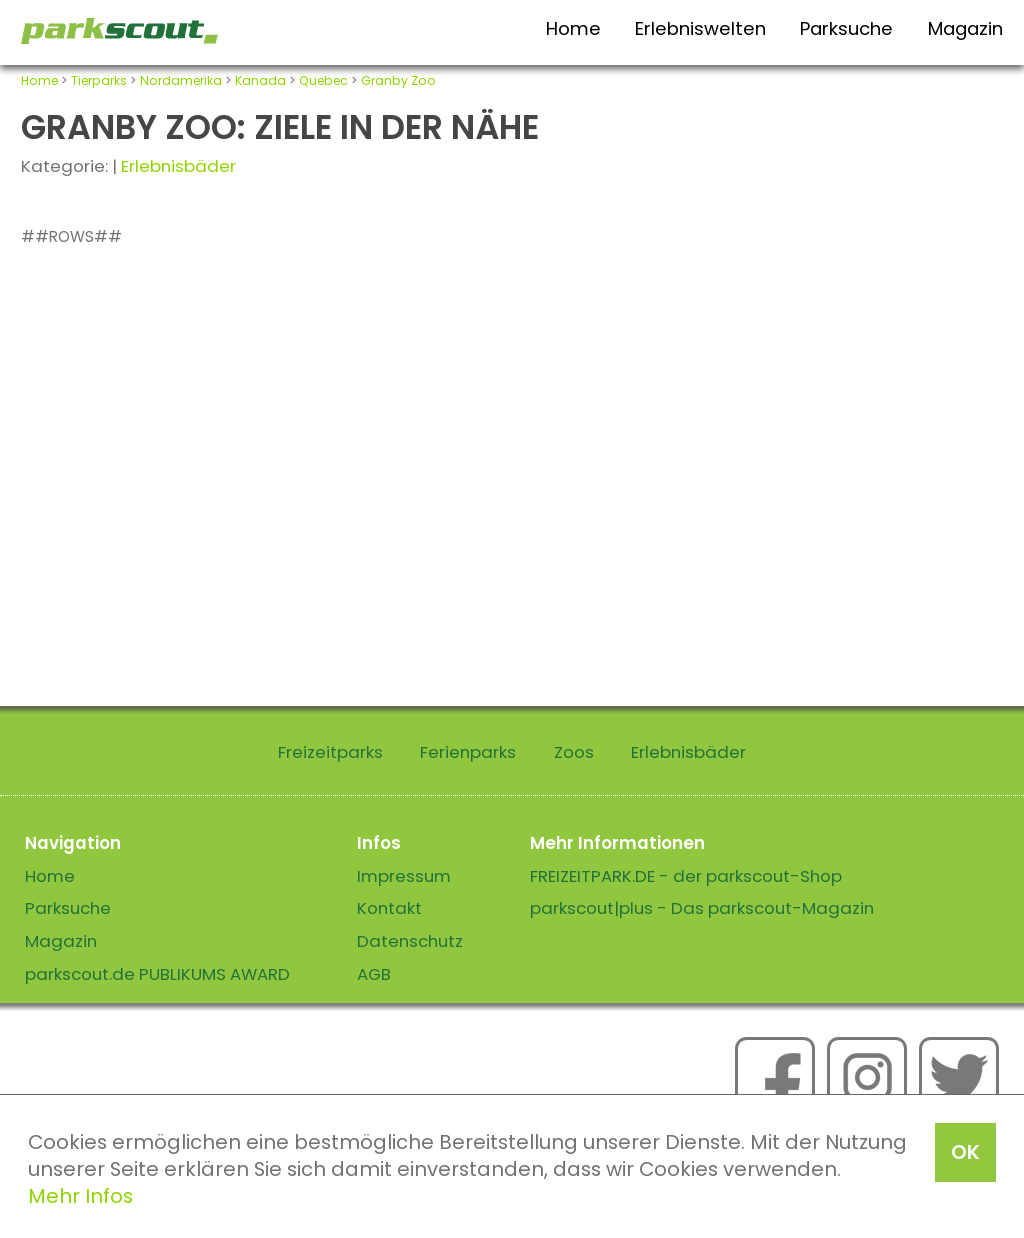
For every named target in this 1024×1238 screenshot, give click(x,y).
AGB (374, 974)
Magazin (965, 28)
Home (573, 28)
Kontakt (389, 908)
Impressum (404, 876)
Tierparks (99, 80)
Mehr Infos (80, 1196)
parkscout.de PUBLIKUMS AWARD (157, 974)
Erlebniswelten (700, 28)
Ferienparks (468, 752)
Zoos (574, 752)
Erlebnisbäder (178, 166)
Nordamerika (181, 80)
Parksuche (846, 28)
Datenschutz (410, 941)
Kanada (260, 80)
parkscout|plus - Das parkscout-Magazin (702, 908)
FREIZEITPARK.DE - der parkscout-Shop (686, 876)
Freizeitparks (330, 752)
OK (965, 1152)
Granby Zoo (398, 80)
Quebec (323, 80)
